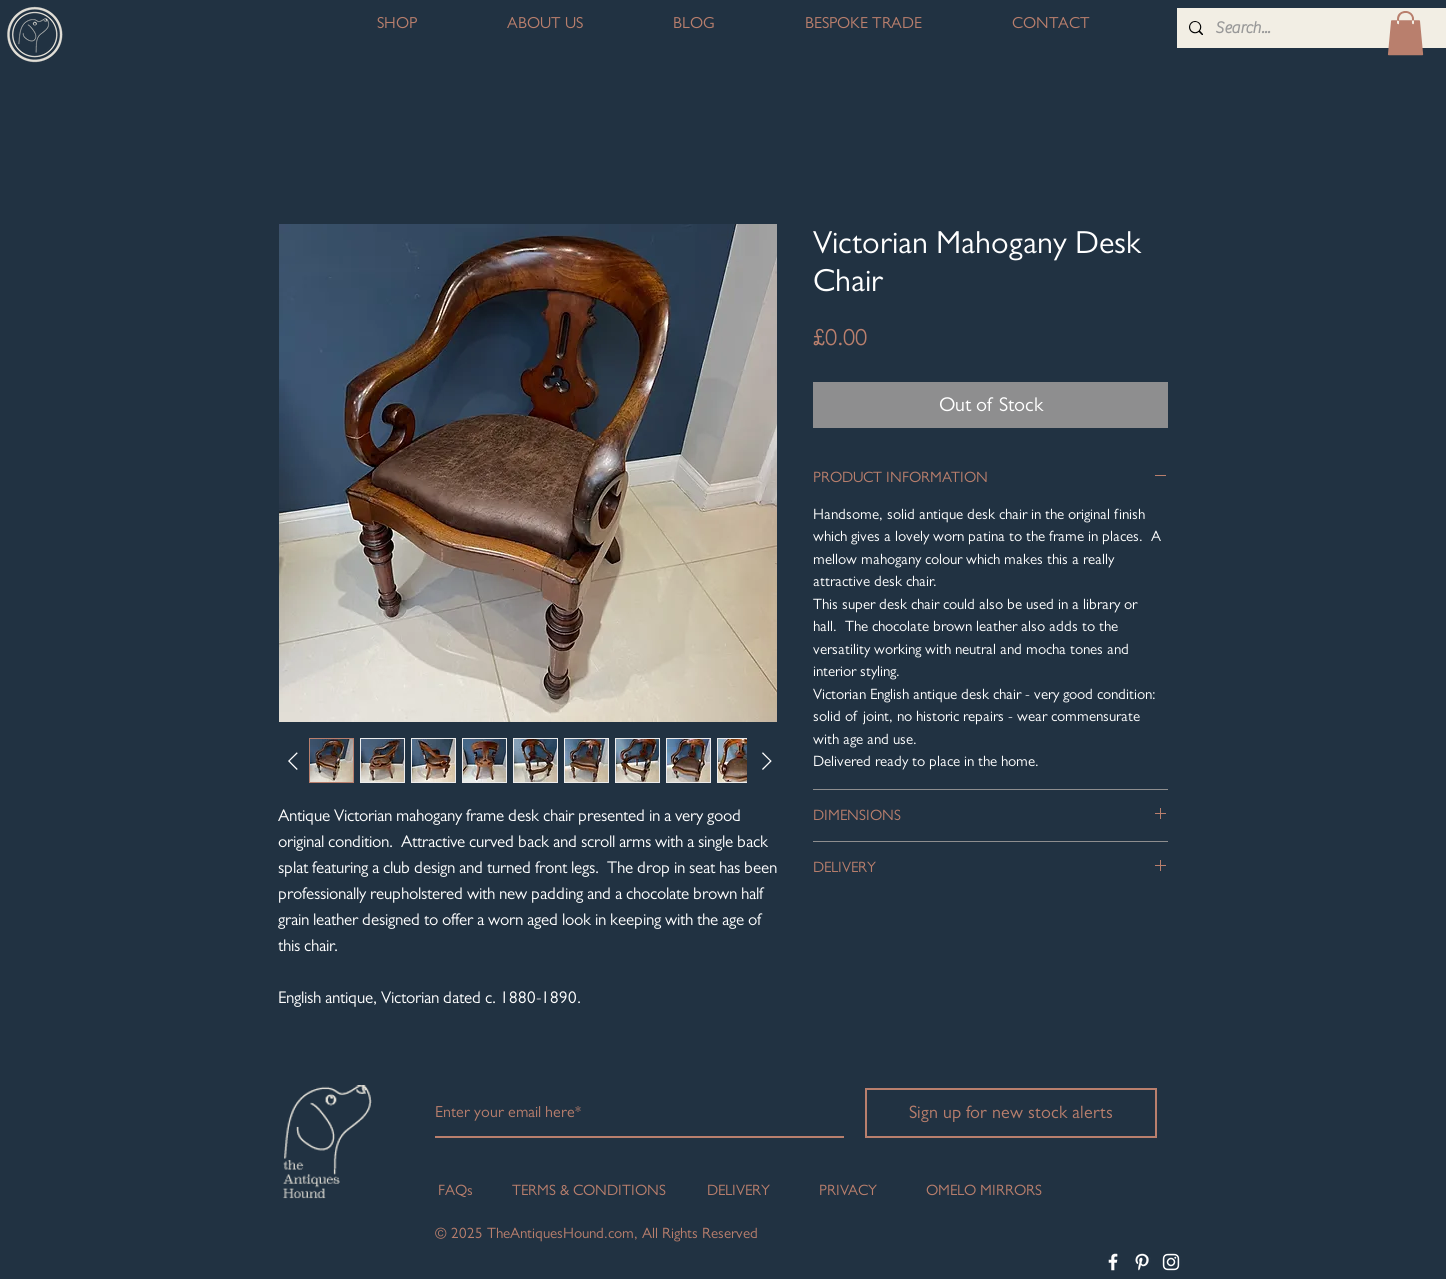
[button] (1405, 33)
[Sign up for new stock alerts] (1011, 1113)
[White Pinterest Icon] (1142, 1262)
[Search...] (1311, 28)
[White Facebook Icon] (1113, 1262)
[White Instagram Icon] (1171, 1262)
